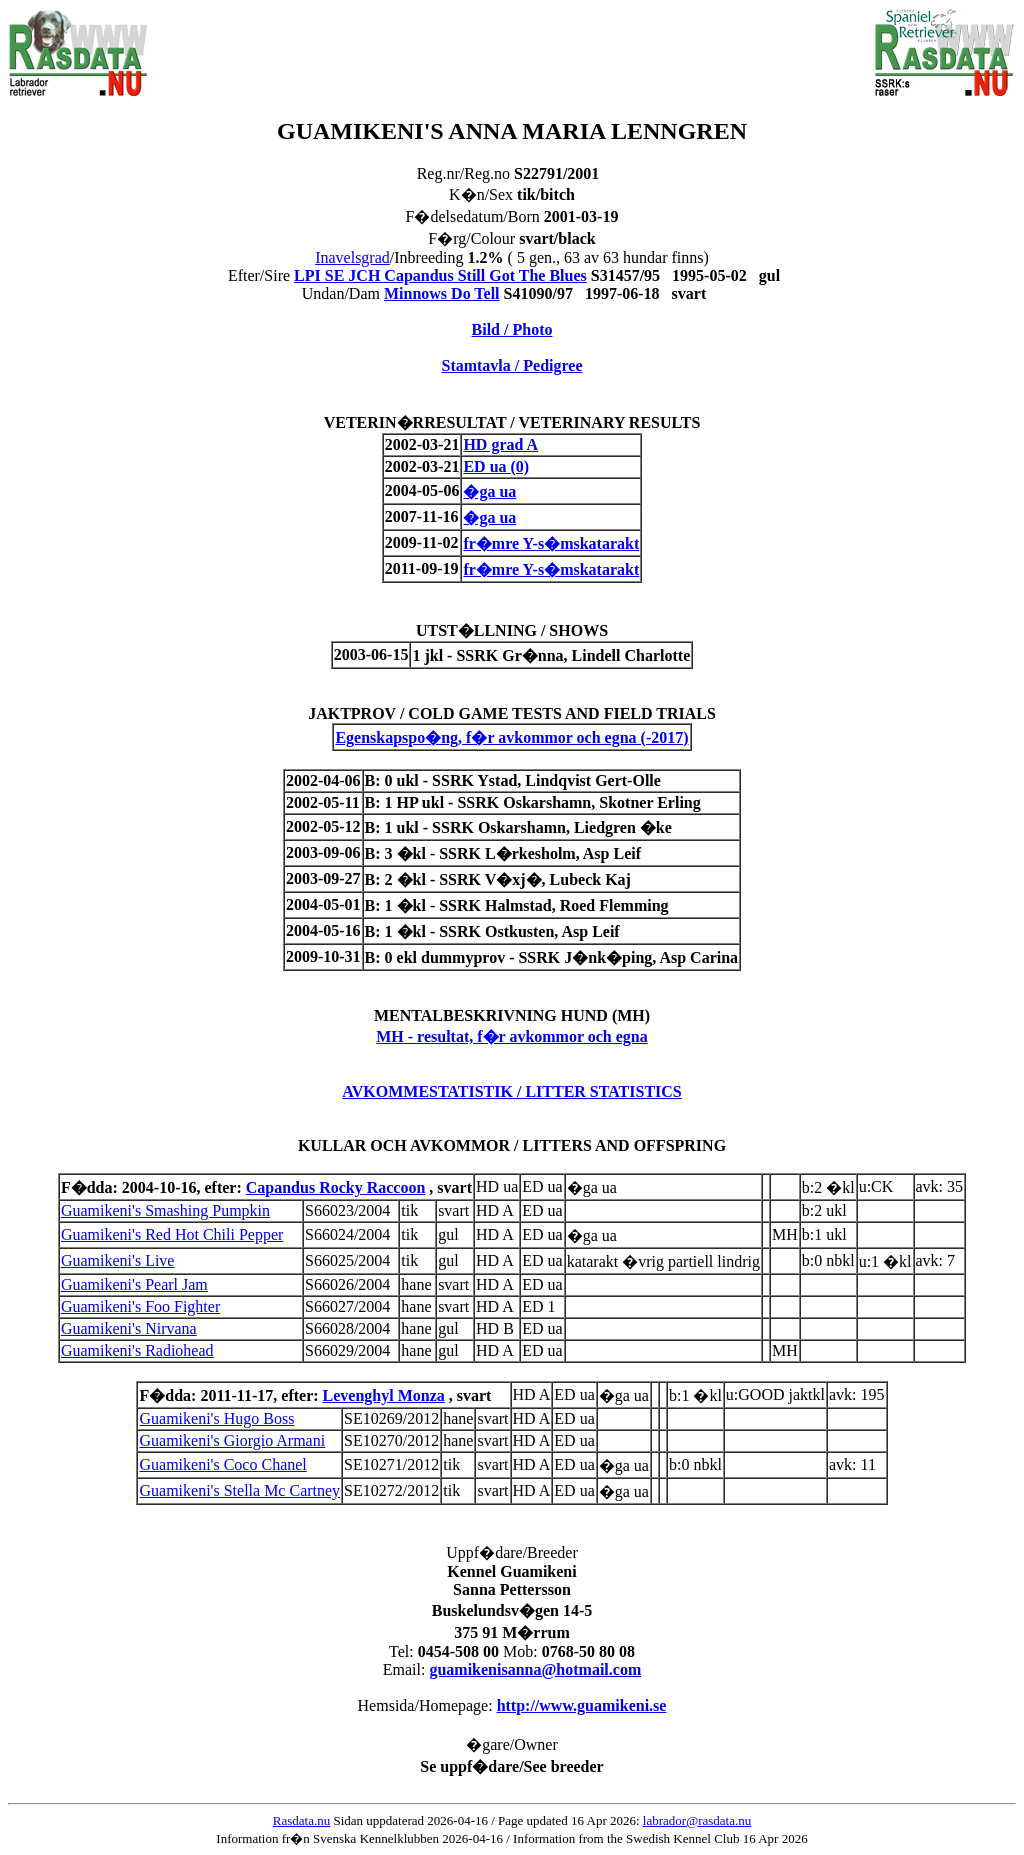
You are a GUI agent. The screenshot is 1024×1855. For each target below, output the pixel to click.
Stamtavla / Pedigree (511, 365)
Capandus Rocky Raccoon (336, 1187)
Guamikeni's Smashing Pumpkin (165, 1210)
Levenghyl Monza (384, 1395)
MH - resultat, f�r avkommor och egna (512, 1036)
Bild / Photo (512, 329)
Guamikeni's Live (118, 1260)
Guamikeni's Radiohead (137, 1350)
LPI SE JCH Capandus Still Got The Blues (440, 275)
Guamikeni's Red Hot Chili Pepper (172, 1234)
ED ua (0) (496, 466)
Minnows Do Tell (442, 293)
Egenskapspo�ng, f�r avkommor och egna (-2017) (511, 737)
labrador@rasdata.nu (697, 1820)
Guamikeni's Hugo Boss (216, 1418)
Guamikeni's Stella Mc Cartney (239, 1490)
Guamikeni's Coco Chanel (222, 1464)
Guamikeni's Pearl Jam (134, 1284)
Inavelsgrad (352, 257)
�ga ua (489, 491)
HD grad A (500, 444)
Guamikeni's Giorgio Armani (232, 1440)
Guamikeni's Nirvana (129, 1328)
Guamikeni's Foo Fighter (140, 1306)
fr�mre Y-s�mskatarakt (551, 543)
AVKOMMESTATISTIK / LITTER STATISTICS (512, 1091)
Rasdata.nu (301, 1820)
